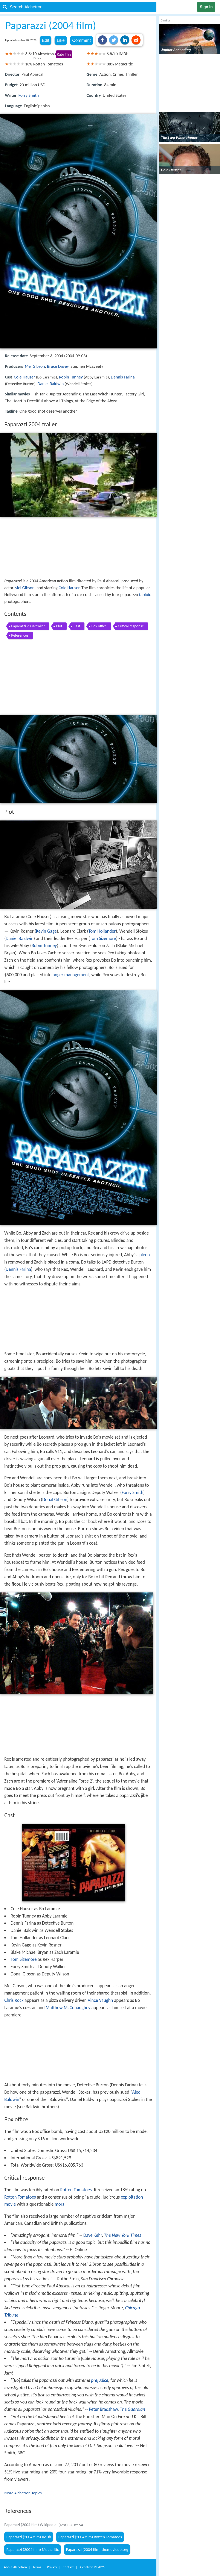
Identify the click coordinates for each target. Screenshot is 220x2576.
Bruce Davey (58, 366)
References (19, 635)
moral (60, 2204)
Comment (81, 40)
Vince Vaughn (100, 2000)
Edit (45, 40)
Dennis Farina (123, 377)
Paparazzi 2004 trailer (28, 626)
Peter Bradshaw (103, 2409)
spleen (144, 1255)
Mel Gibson (35, 366)
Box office (99, 626)
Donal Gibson (54, 1499)
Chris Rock (14, 2000)
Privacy (52, 2567)
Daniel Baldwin (50, 383)
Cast (76, 626)
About (15, 2567)
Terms (37, 2567)
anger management (71, 975)
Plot (59, 626)
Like (61, 40)
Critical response (131, 626)
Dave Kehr (92, 2235)
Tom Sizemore (103, 938)
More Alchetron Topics (23, 2492)
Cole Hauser (24, 377)
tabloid (145, 594)
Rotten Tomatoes (76, 2190)
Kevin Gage (46, 931)
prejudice (99, 2380)
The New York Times (122, 2235)
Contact (68, 2567)
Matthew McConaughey (68, 2007)
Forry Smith (28, 95)
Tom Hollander (102, 931)
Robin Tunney (71, 377)
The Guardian (132, 2409)
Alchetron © (92, 2567)
